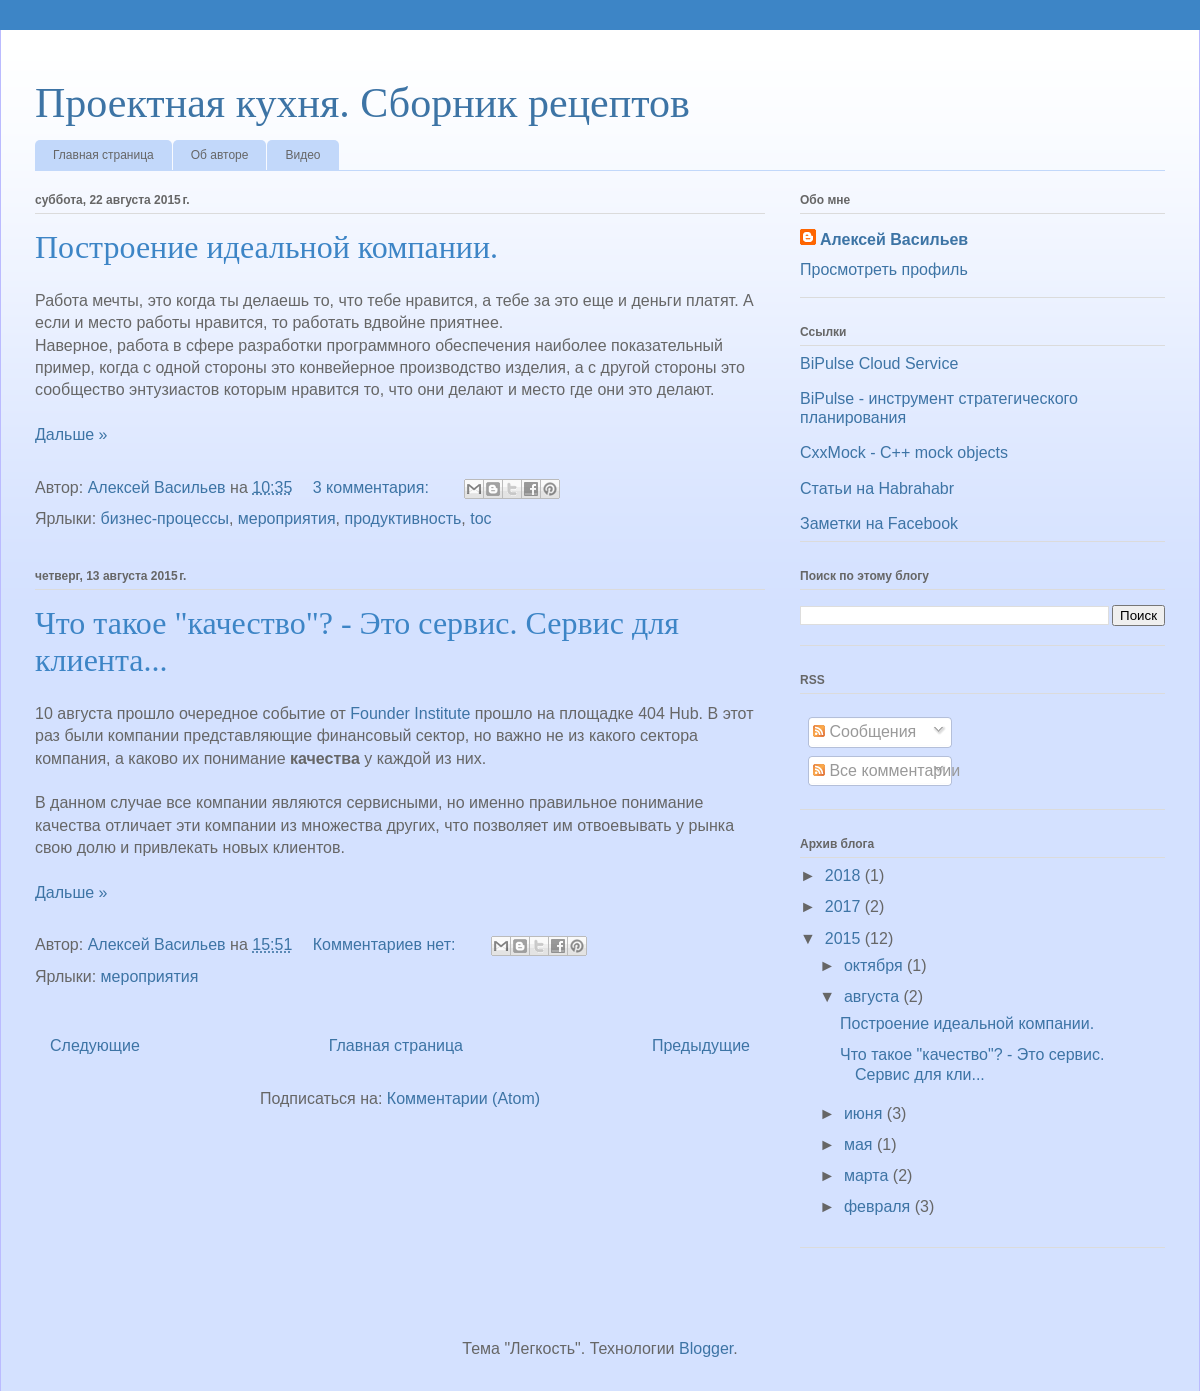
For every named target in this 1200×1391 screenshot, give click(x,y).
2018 (845, 875)
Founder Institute (410, 713)
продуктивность (403, 518)
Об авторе (220, 155)
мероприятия (287, 518)
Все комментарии (886, 770)
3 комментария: (373, 487)
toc (480, 518)
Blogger (706, 1348)
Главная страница (103, 155)
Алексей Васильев (894, 239)
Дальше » (71, 434)
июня (865, 1113)
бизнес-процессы (165, 518)
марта (868, 1175)
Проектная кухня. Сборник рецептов (362, 103)
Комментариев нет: (386, 944)
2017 (845, 906)
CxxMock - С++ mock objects (904, 452)
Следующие (95, 1045)
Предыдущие (701, 1045)
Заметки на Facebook (879, 523)
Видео (302, 155)
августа (874, 996)
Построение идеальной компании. (266, 247)
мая (860, 1144)
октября (875, 965)
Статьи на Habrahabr (877, 488)
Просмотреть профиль (884, 269)
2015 (845, 938)
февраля (879, 1206)
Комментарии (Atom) (463, 1098)
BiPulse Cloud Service (879, 363)
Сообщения (864, 731)
